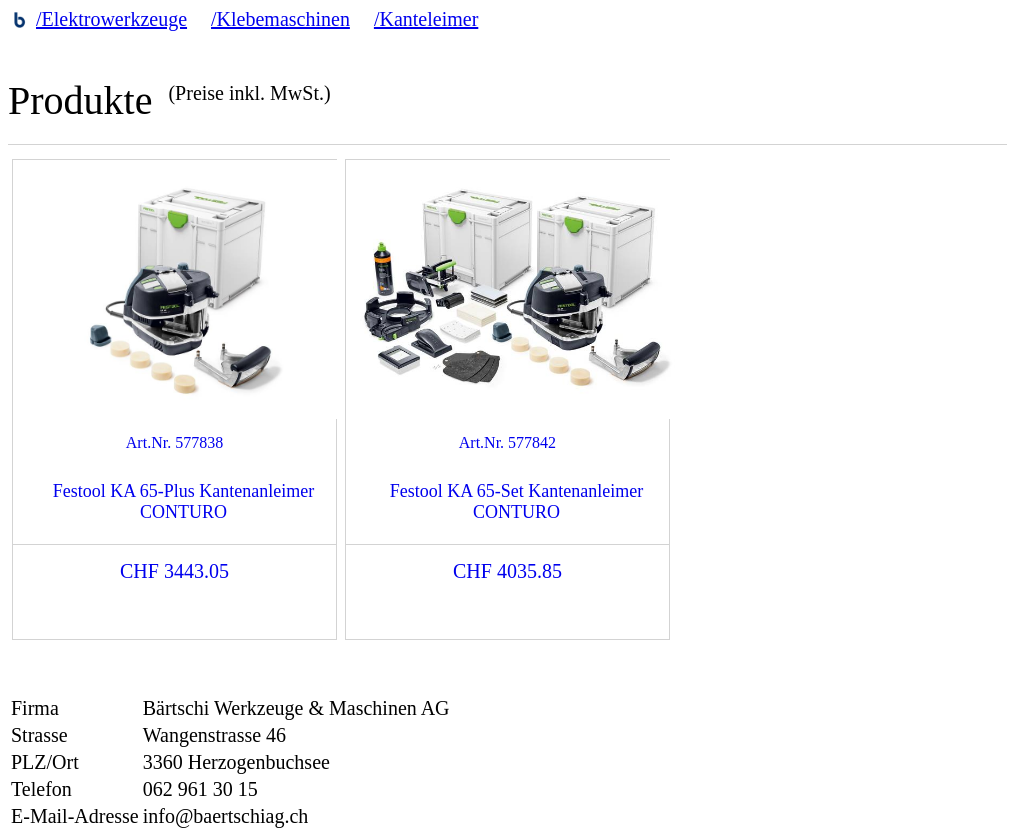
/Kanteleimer (426, 19)
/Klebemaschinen (280, 19)
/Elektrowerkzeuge (111, 19)
